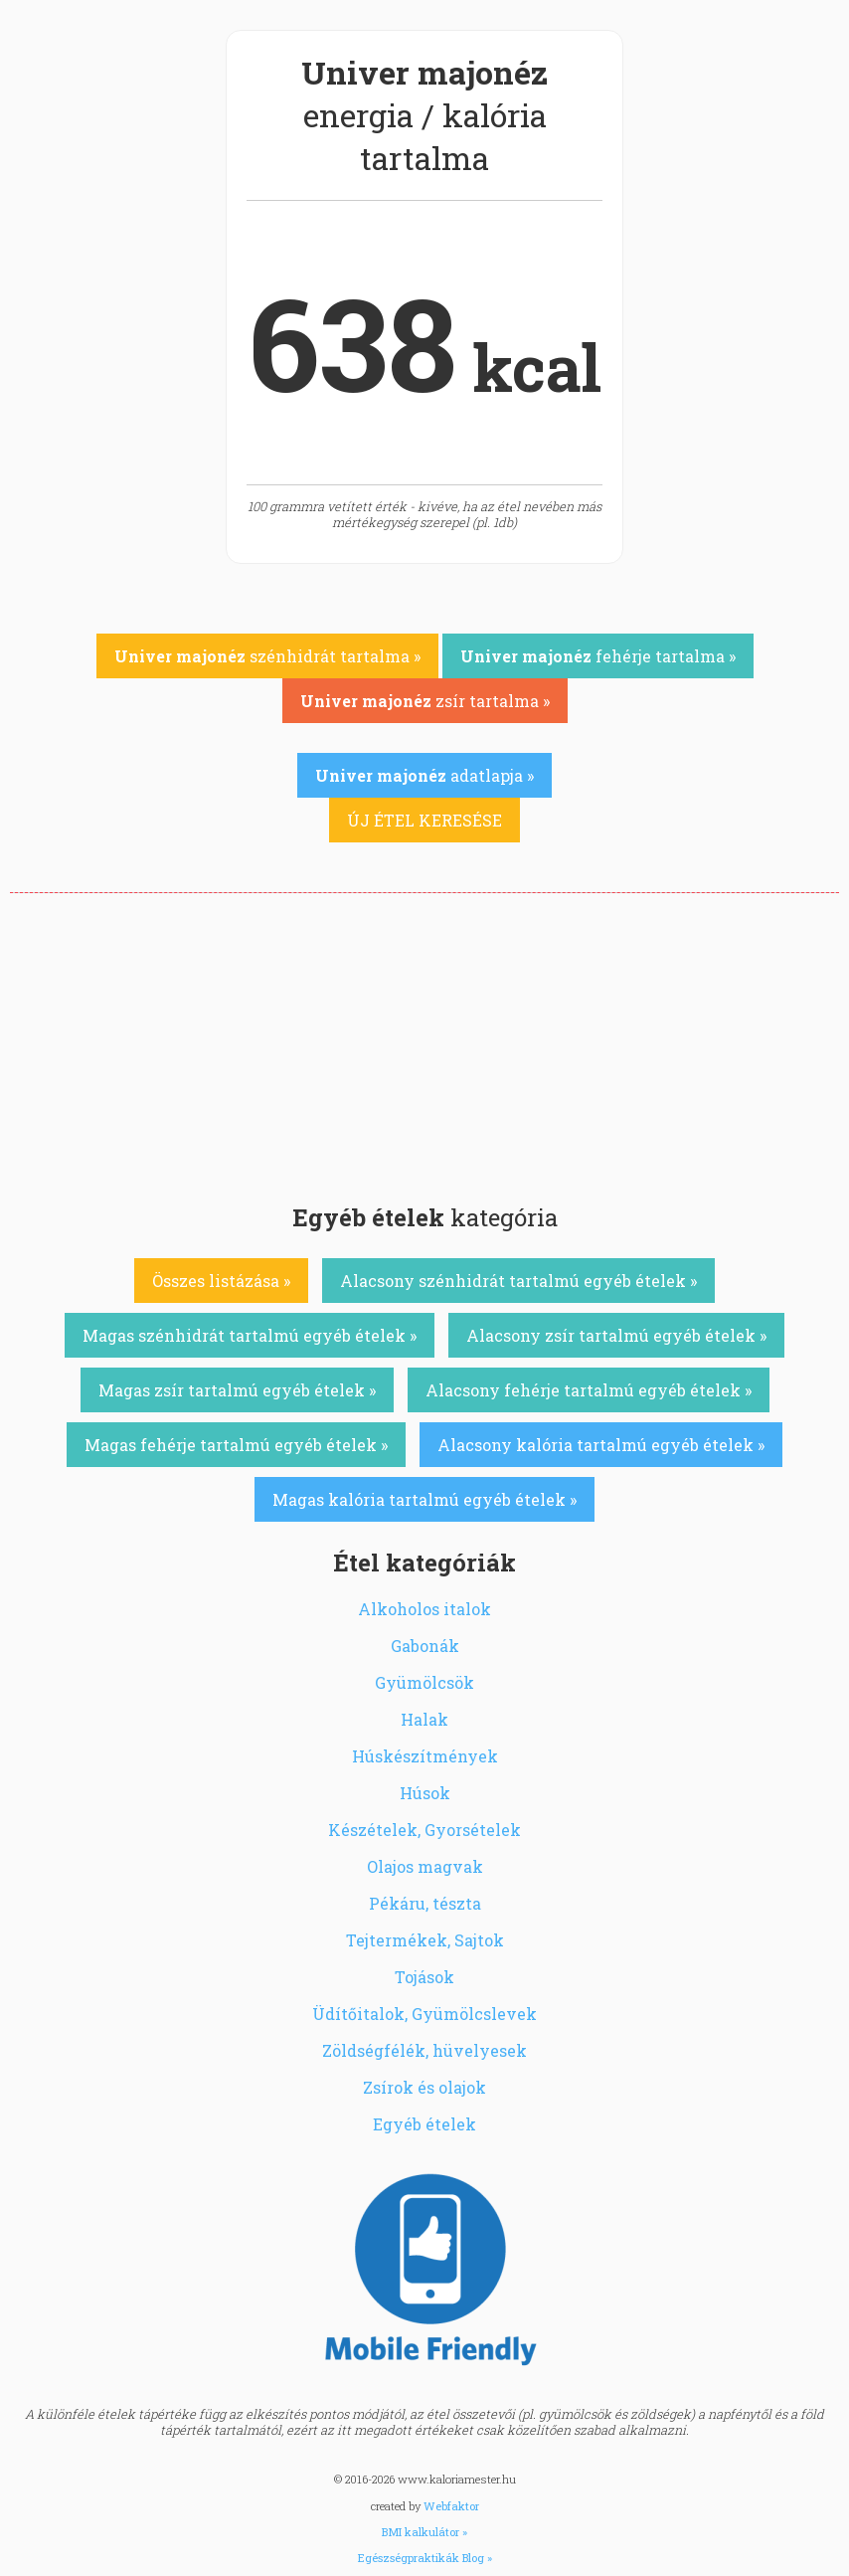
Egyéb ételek (424, 2124)
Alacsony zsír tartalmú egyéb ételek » (616, 1335)
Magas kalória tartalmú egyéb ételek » (424, 1499)
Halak (424, 1719)
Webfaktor (451, 2505)
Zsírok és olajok (424, 2087)
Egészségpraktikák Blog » (425, 2557)
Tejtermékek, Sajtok (425, 1940)
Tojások (424, 1976)
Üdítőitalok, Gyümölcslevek (424, 2013)
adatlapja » (424, 775)
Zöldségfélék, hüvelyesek (424, 2050)
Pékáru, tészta (425, 1903)
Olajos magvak (425, 1866)
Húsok (425, 1792)
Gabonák (425, 1645)
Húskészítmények (425, 1756)
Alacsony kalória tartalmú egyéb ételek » (600, 1444)
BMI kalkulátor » (424, 2531)
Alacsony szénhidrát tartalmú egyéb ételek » (518, 1280)
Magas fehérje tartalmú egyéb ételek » (236, 1444)
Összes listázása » (221, 1280)
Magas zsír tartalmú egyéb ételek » (237, 1390)
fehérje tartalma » (598, 655)
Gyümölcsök (424, 1682)
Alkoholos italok (424, 1608)
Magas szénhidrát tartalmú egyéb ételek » (250, 1335)
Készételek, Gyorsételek (424, 1829)
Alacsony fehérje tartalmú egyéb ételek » (588, 1390)
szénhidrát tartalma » (267, 655)
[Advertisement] (424, 1042)
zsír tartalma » (425, 700)
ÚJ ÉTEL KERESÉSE (424, 820)
